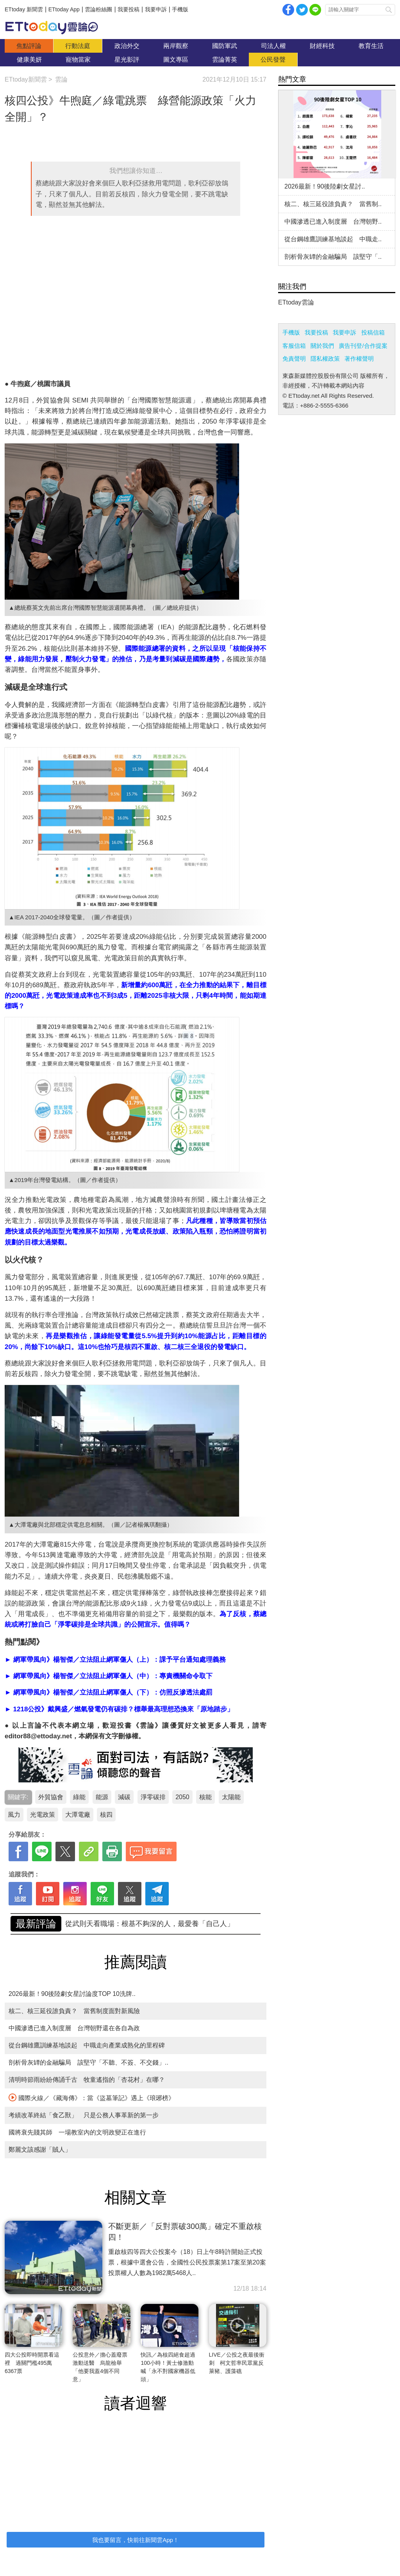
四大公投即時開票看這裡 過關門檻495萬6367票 (32, 2363)
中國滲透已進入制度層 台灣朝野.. (333, 221)
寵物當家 (78, 59)
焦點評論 (28, 46)
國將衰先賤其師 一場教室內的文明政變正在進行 (77, 2132)
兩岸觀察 (175, 46)
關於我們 (322, 345)
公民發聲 (273, 59)
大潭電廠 (77, 1814)
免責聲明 (294, 358)
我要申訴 (156, 9)
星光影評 (126, 59)
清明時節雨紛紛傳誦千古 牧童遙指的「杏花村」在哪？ (87, 2079)
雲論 (55, 27)
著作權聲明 (359, 358)
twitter (302, 10)
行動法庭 (77, 46)
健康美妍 (29, 59)
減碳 (124, 1797)
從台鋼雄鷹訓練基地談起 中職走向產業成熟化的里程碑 (87, 2045)
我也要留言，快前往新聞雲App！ (135, 2540)
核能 (205, 1797)
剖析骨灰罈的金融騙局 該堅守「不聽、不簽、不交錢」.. (155, 1924)
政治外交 (126, 46)
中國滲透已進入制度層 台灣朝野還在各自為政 (74, 2028)
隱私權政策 (325, 358)
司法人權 (273, 46)
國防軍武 (224, 46)
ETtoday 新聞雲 (24, 9)
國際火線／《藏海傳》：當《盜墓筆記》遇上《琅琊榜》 (92, 2097)
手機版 (180, 9)
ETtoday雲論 (296, 302)
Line (315, 10)
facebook (288, 10)
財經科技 (322, 46)
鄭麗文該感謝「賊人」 (40, 2149)
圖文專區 (175, 59)
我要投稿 (128, 9)
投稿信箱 (373, 332)
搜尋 (389, 10)
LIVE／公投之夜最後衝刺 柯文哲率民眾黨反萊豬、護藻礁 (236, 2363)
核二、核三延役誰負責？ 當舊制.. (333, 204)
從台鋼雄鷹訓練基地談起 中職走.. (333, 239)
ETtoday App (64, 9)
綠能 (79, 1797)
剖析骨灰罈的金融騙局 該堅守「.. (333, 256)
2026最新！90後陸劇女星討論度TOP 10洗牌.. (72, 1993)
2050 (182, 1797)
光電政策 (42, 1814)
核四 (106, 1814)
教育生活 (371, 46)
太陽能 (231, 1797)
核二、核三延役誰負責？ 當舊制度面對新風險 (74, 2011)
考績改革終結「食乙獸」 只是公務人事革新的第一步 (84, 2115)
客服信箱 (294, 345)
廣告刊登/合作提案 (363, 345)
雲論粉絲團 (98, 9)
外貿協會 (50, 1797)
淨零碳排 (153, 1797)
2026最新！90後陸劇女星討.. (324, 186)
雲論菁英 (224, 59)
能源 (102, 1797)
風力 (14, 1814)
